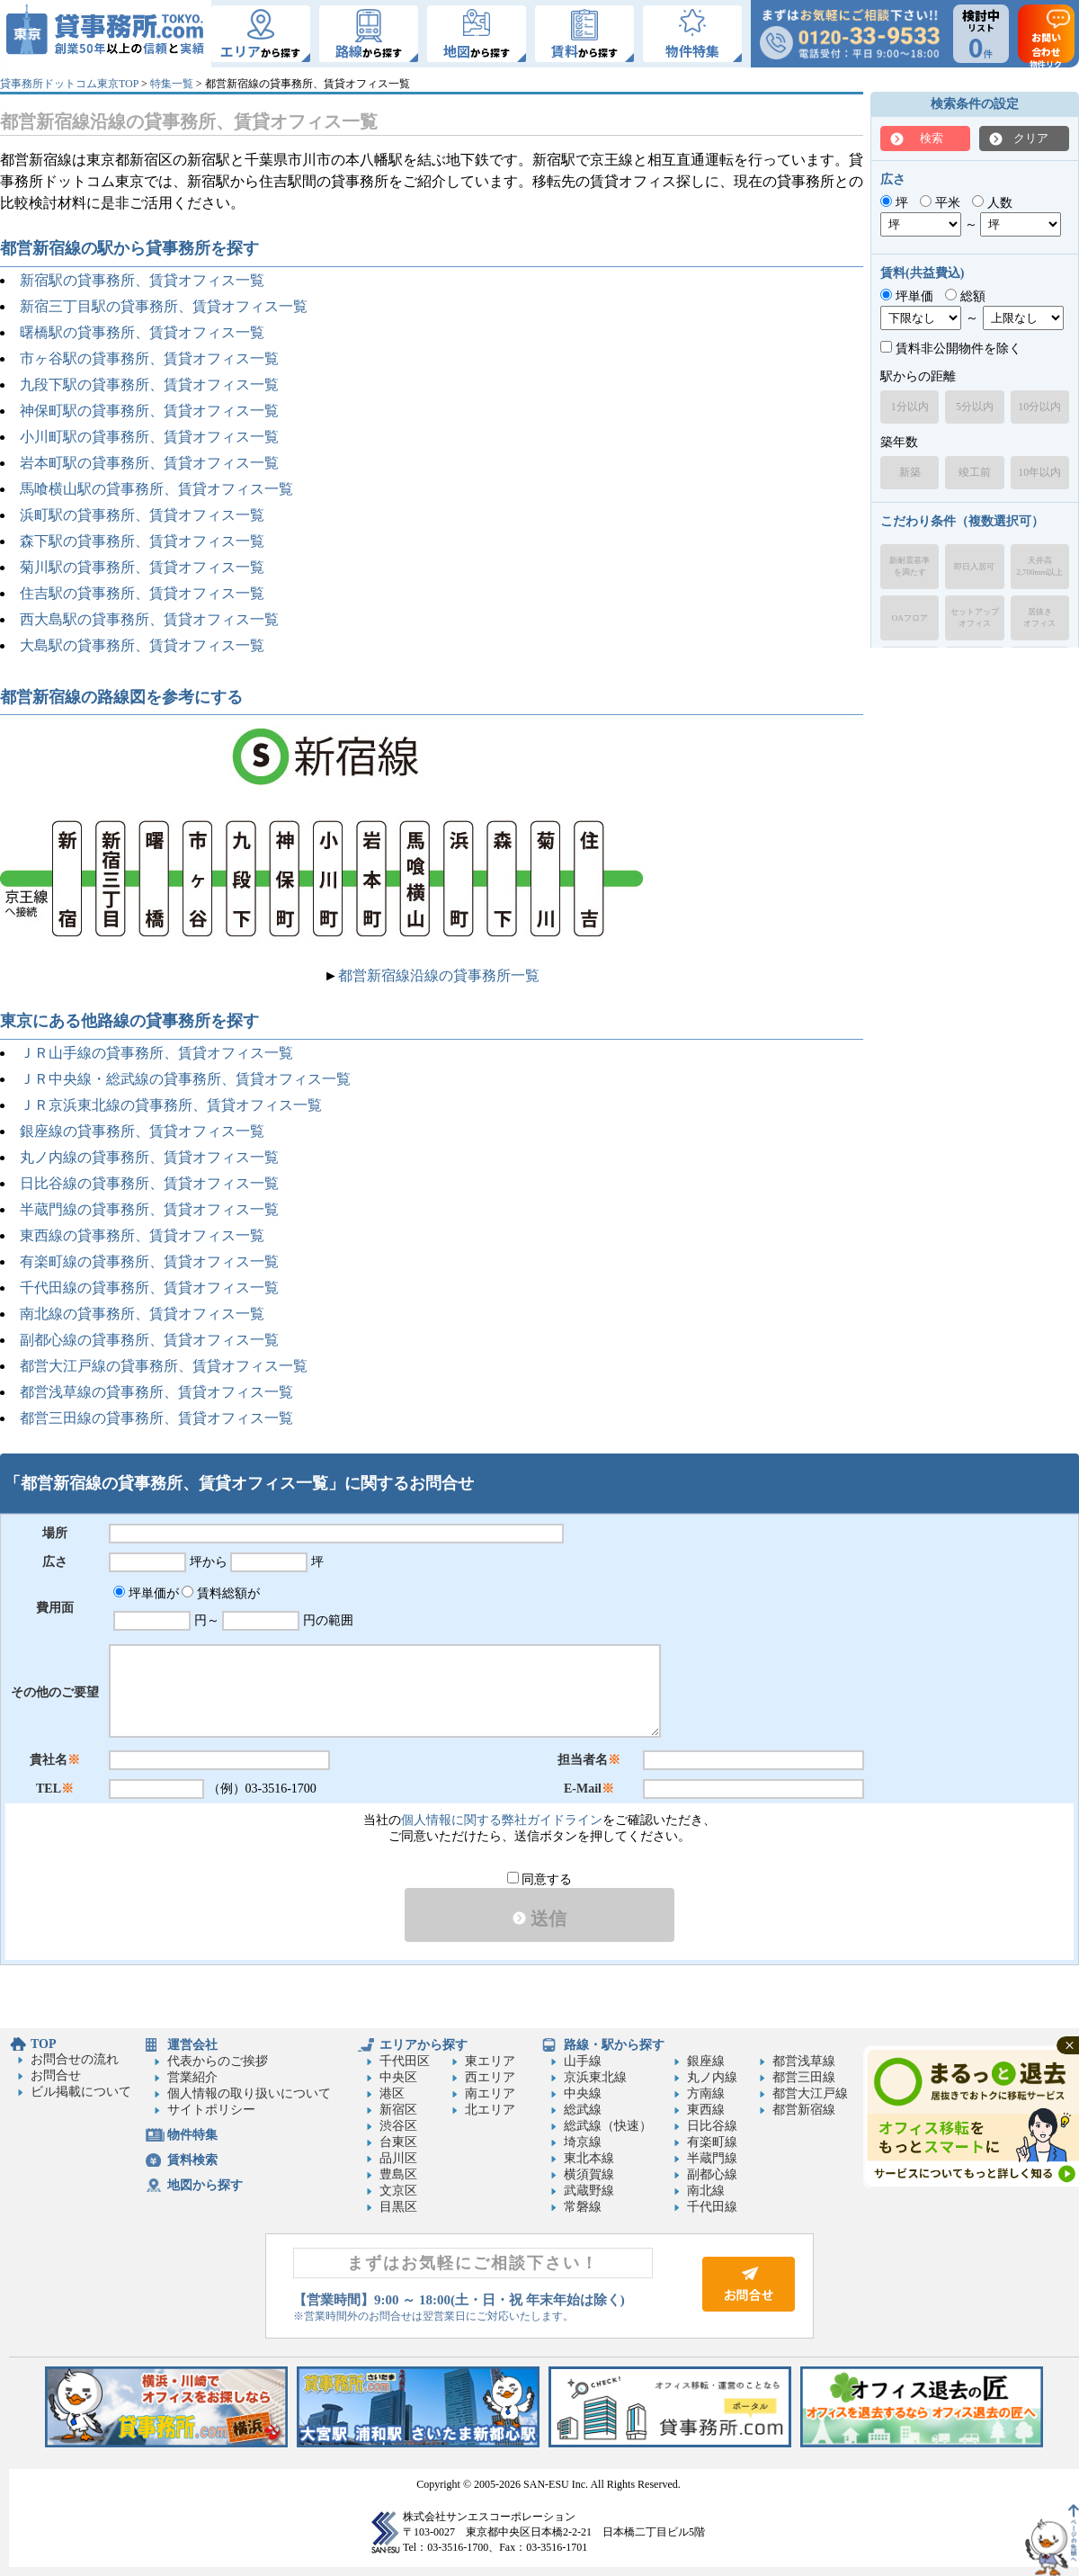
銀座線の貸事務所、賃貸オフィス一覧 (142, 1131)
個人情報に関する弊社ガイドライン (501, 1820)
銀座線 (706, 2061)
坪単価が (146, 1593)
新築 (910, 472)
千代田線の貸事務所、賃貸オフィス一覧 (149, 1287)
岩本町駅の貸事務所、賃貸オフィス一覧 (149, 462)
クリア (1030, 138)
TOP (44, 2044)
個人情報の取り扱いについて (249, 2093)
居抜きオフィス (1039, 617)
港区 (392, 2093)
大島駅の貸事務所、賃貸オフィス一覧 (142, 645)
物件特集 (192, 2135)
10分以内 (1039, 406)
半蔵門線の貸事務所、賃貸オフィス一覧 (149, 1209)
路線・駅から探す (614, 2045)
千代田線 (712, 2207)
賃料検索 (192, 2160)
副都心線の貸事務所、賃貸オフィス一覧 (149, 1339)
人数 (992, 203)
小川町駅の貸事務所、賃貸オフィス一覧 (149, 436)
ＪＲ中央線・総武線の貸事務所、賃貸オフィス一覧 (185, 1079)
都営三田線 (803, 2077)
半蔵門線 (712, 2158)
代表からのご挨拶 (217, 2061)
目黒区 (398, 2207)
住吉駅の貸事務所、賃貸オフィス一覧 (142, 593)
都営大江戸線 (810, 2093)
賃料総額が (221, 1593)
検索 (931, 138)
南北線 (706, 2190)
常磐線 (583, 2207)
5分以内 (975, 406)
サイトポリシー (211, 2109)
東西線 (706, 2109)
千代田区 (404, 2061)
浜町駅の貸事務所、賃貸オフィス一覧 (142, 515)
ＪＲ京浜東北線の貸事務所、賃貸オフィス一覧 (171, 1105)
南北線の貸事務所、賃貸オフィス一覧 (142, 1313)
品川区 (398, 2158)
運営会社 (192, 2045)
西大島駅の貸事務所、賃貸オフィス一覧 (149, 619)
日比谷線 (712, 2126)
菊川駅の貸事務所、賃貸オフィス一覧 (142, 567)
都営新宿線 (803, 2109)
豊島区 (398, 2174)
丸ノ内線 (712, 2077)
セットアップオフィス (974, 617)
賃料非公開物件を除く (950, 348)
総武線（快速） (608, 2126)
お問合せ (56, 2075)
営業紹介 (192, 2077)
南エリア (490, 2093)
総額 (965, 296)
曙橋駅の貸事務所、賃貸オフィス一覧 (142, 332)
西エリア (490, 2077)
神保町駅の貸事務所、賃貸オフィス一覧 (149, 410)
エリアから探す (423, 2045)
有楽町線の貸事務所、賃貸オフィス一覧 (149, 1261)
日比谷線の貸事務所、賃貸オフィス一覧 (149, 1183)
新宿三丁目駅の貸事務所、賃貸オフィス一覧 (164, 306)
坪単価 (906, 296)
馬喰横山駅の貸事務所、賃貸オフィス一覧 (156, 488)
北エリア (490, 2109)
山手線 (583, 2061)
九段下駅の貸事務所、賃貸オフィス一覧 (149, 384)
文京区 (398, 2190)
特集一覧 (171, 83)
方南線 (706, 2093)
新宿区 (398, 2109)
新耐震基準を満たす (909, 566)
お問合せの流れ (75, 2059)
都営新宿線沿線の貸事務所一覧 (439, 975)
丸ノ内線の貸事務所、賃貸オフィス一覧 (149, 1157)
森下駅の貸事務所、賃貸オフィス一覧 (142, 541)
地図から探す (205, 2185)
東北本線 (589, 2158)
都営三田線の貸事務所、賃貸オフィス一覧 (156, 1418)
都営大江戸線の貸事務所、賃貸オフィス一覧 (164, 1365)
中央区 (398, 2077)
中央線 (583, 2093)
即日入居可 (974, 566)
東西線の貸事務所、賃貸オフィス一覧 (142, 1235)
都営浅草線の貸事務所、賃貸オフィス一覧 (156, 1392)
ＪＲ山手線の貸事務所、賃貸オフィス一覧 (156, 1052)
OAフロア (910, 617)
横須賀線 (589, 2174)
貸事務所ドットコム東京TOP (69, 83)
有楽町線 (712, 2142)
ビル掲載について (81, 2091)
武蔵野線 (589, 2190)
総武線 (583, 2109)
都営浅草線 (803, 2061)
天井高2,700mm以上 (1039, 566)
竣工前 (975, 472)
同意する (540, 1879)
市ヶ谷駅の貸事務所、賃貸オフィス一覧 (149, 358)
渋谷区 (398, 2126)
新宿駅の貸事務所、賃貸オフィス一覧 (142, 280)
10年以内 (1039, 472)
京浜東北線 (595, 2077)
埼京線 (583, 2142)
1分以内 (910, 406)
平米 (940, 203)
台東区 (398, 2142)
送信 (539, 1918)
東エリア (490, 2061)
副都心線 (712, 2174)
